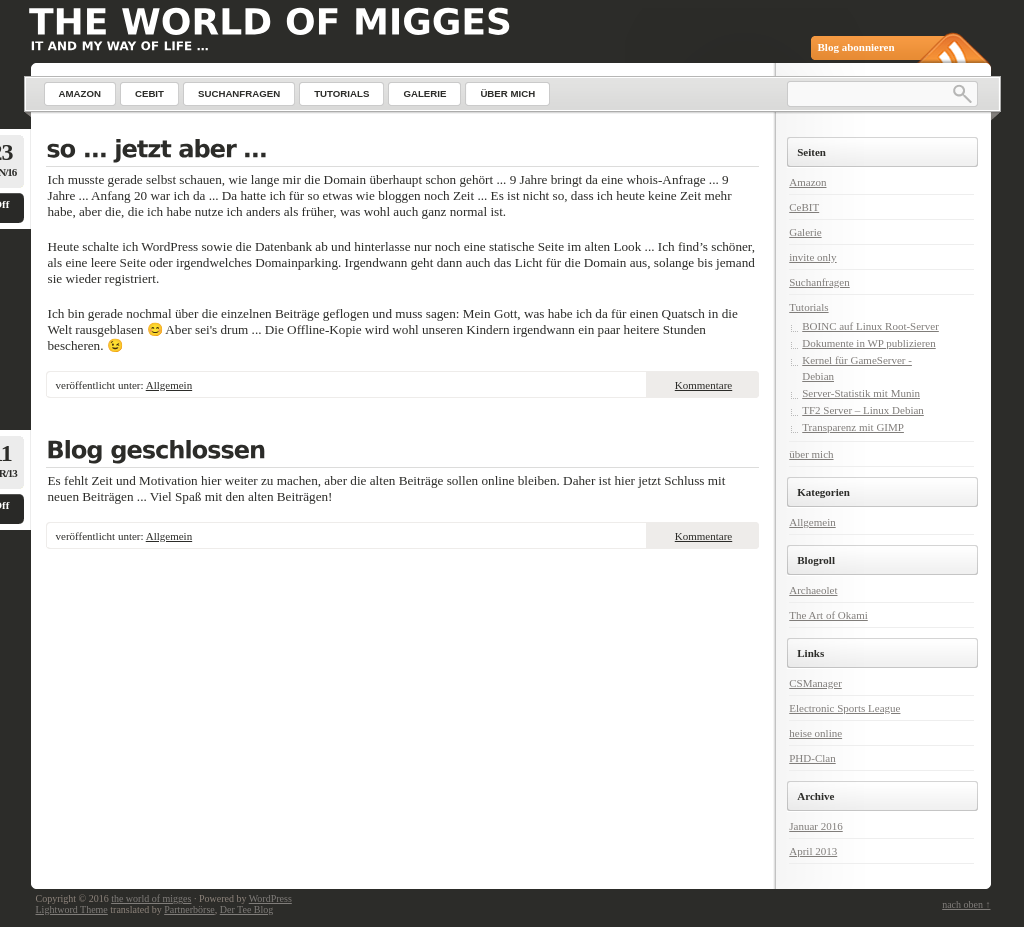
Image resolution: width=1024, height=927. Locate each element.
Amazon (807, 182)
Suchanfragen (819, 282)
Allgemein (169, 385)
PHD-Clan (812, 758)
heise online (815, 733)
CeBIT (804, 207)
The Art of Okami (828, 615)
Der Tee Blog (247, 909)
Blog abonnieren (856, 47)
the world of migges (151, 898)
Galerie (805, 232)
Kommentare (703, 385)
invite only (812, 257)
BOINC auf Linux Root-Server (870, 326)
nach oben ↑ (966, 904)
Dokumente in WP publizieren (869, 343)
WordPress (270, 898)
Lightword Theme (72, 909)
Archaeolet (813, 590)
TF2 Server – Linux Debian (863, 410)
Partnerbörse (189, 909)
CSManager (815, 683)
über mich (811, 454)
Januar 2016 (815, 826)
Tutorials (808, 307)
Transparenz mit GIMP (853, 427)
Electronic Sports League (844, 708)
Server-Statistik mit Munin (861, 393)
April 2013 (813, 851)
